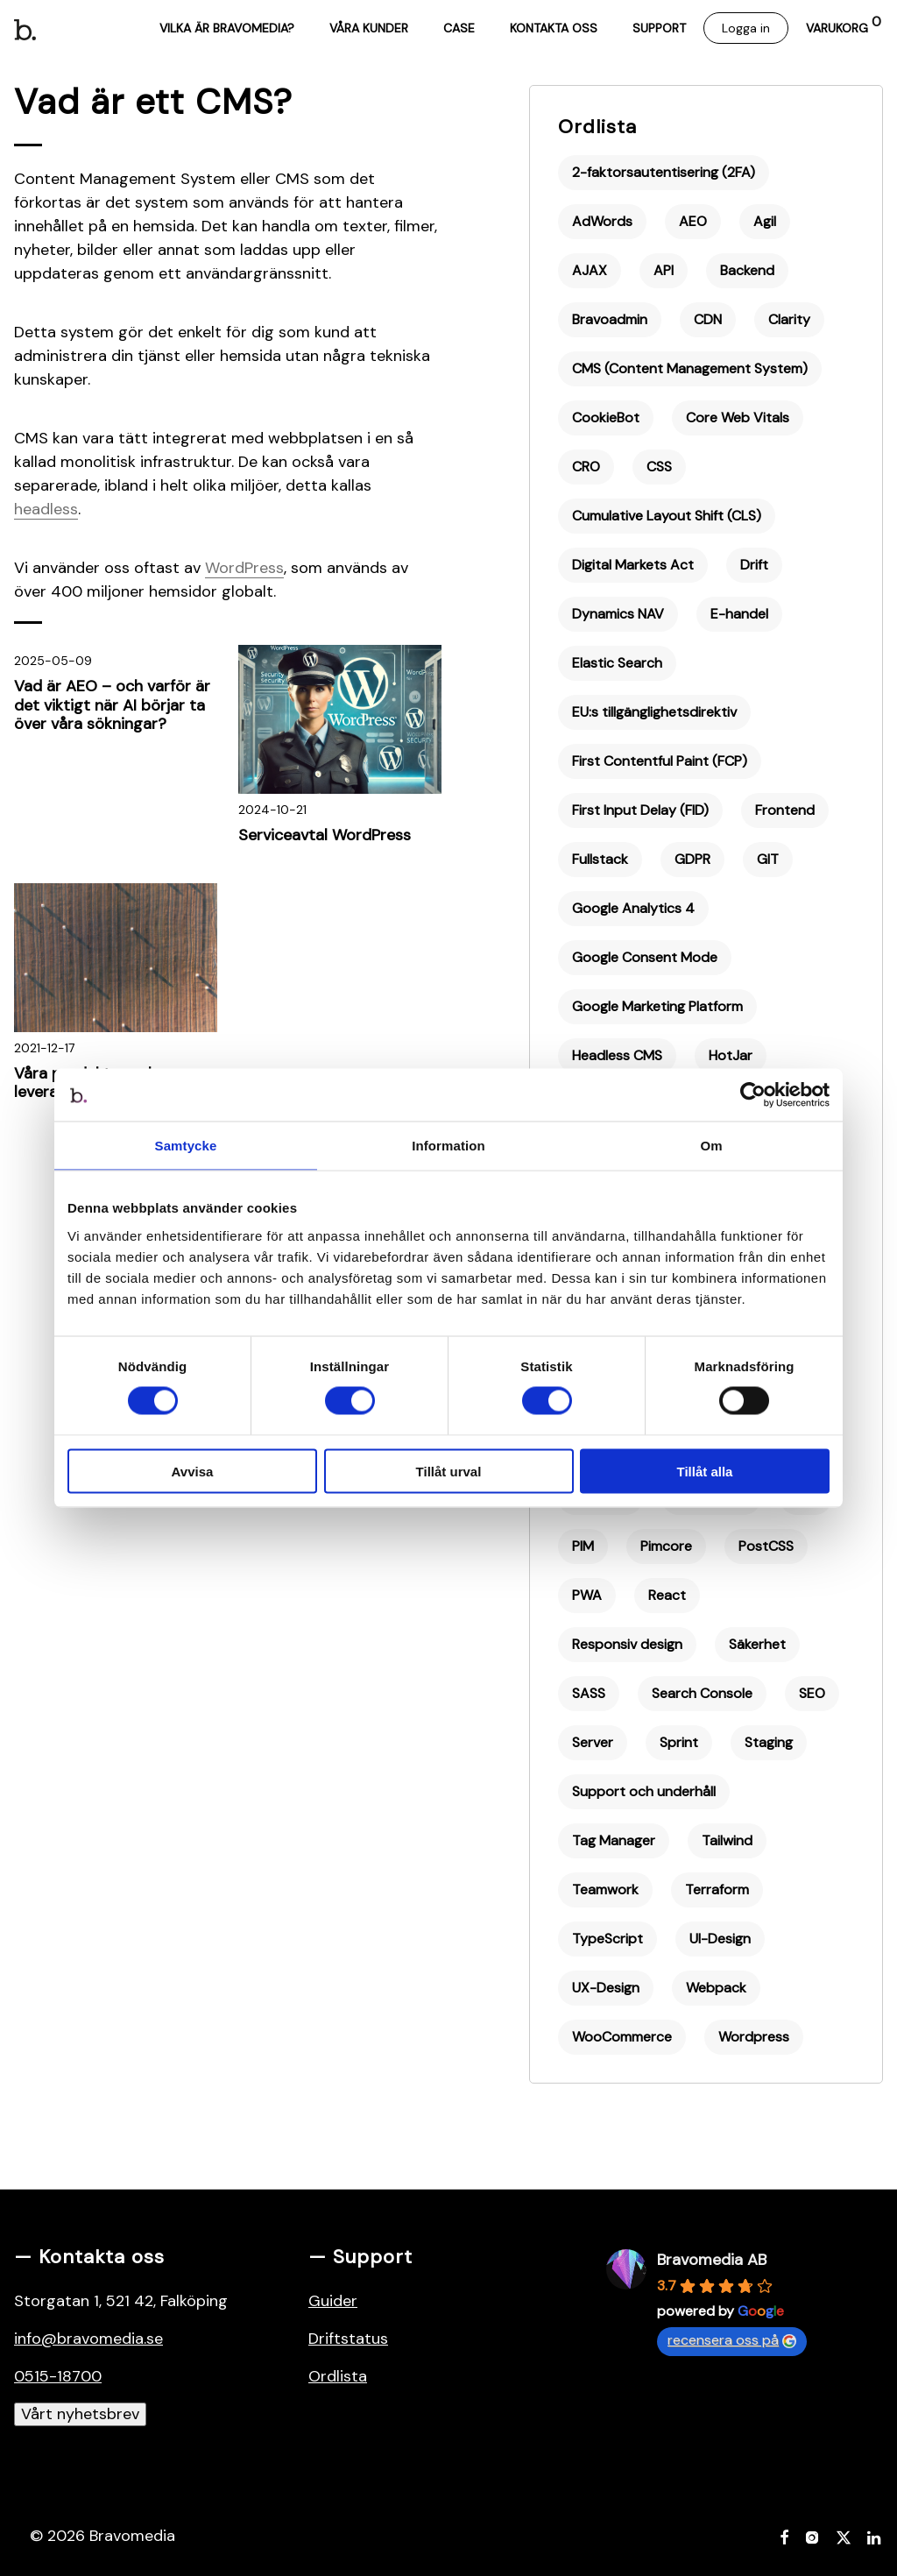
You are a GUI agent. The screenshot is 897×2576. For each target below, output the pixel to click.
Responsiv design (627, 1644)
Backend (747, 270)
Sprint (679, 1742)
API (663, 270)
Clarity (789, 319)
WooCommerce (622, 2037)
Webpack (716, 1987)
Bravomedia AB (711, 2259)
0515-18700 (58, 2376)
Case (459, 28)
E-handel (739, 614)
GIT (768, 859)
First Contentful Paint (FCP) (659, 761)
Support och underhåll (644, 1791)
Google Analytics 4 (633, 908)
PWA (587, 1595)
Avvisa (193, 1470)
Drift (754, 565)
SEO (812, 1693)
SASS (588, 1693)
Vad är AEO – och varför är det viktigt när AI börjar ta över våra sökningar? (112, 705)
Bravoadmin (609, 319)
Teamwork (605, 1889)
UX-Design (605, 1987)
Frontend (785, 810)
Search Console (702, 1693)
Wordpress (753, 2037)
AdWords (602, 221)
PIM (583, 1546)
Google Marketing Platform (657, 1006)
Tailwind (727, 1840)
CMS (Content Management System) (690, 368)
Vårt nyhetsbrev (80, 2413)
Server (592, 1742)
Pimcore (666, 1546)
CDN (708, 319)
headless (46, 509)
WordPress (244, 567)
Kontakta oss (553, 28)
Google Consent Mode (644, 957)
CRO (586, 466)
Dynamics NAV (618, 614)
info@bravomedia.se (88, 2338)
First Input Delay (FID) (640, 810)
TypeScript (607, 1938)
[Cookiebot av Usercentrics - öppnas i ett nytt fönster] (753, 1095)
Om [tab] (711, 1145)
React (667, 1595)
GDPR (692, 859)
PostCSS (766, 1546)
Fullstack (600, 859)
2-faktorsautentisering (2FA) (663, 172)
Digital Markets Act (633, 565)
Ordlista (597, 126)
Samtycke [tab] (186, 1145)
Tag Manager (613, 1840)
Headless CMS (617, 1055)
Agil (764, 221)
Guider (332, 2300)
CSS (659, 466)
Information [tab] (448, 1145)
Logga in (746, 28)
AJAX (589, 270)
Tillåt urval (449, 1470)
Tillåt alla (705, 1470)
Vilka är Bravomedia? (226, 28)
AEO (693, 221)
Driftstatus (348, 2338)
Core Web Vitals (737, 417)
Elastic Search (617, 663)
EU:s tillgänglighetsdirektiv (654, 712)
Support (659, 28)
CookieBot (605, 417)
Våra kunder (368, 28)
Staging (769, 1742)
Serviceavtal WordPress (324, 835)
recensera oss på (731, 2340)
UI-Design (720, 1938)
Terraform (717, 1889)
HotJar (730, 1055)
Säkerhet (757, 1644)
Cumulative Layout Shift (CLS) (666, 515)
